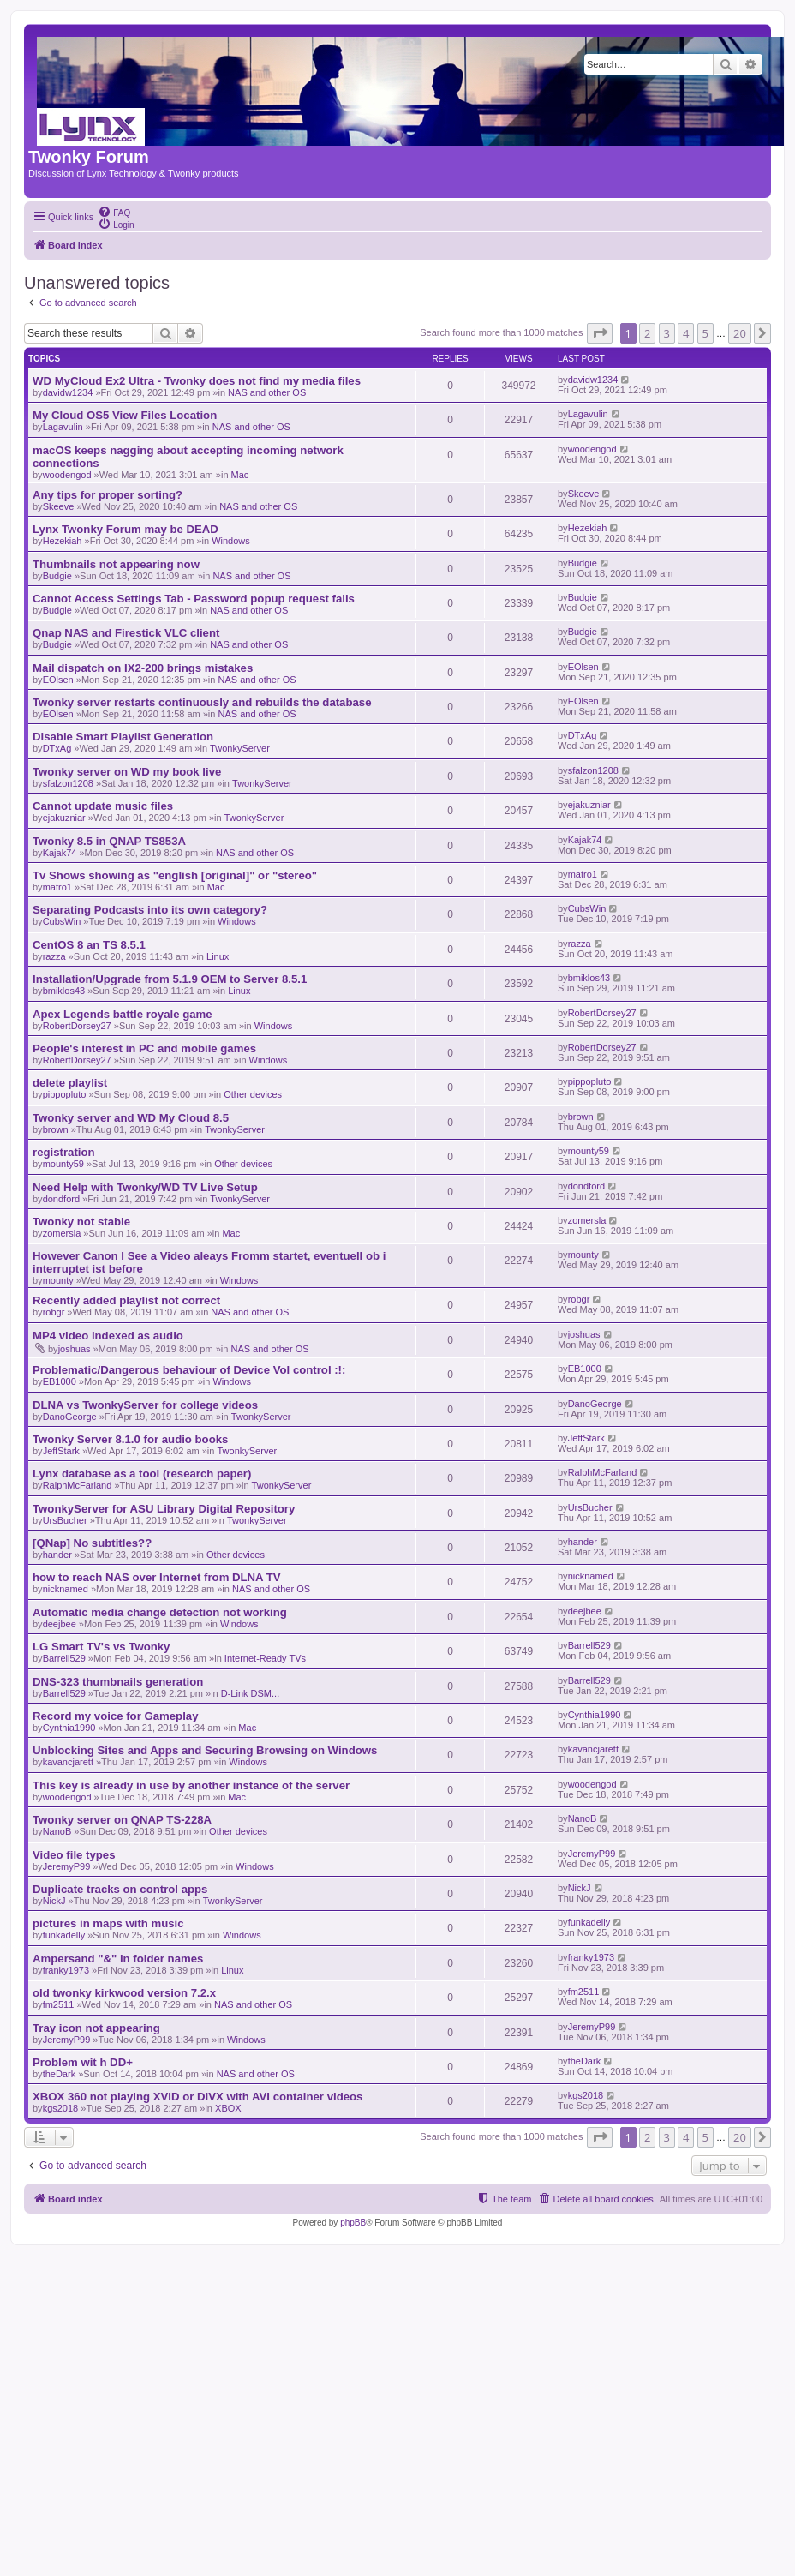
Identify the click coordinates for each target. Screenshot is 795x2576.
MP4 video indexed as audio (108, 1335)
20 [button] (739, 333)
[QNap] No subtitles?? (92, 1543)
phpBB (353, 2222)
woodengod (67, 475)
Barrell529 (64, 1658)
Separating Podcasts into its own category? (150, 909)
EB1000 (59, 1381)
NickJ (54, 1901)
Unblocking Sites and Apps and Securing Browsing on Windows (205, 1750)
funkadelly (64, 1935)
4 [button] (686, 333)
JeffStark (61, 1451)
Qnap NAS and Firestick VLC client (126, 632)
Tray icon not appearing (96, 2028)
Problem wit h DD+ (83, 2062)
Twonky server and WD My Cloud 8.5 (131, 1117)
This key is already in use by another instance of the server (191, 1785)
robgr (54, 1312)
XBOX (228, 2108)
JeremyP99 (67, 1866)
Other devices (253, 1094)
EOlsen (58, 679)
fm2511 (59, 2004)
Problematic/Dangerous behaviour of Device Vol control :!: (189, 1369)
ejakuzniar (64, 817)
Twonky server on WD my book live (127, 771)
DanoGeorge (70, 1416)
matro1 (57, 887)
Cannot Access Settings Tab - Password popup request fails (194, 598)
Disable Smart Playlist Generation (123, 736)
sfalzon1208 (68, 783)
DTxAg (57, 748)
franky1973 (66, 1970)
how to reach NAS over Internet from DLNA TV (157, 1577)
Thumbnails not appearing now (116, 564)
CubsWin (62, 921)
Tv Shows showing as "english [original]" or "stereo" (175, 875)
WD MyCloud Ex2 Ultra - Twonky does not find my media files (197, 380)
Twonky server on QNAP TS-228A (122, 1819)
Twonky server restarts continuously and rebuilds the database (202, 702)
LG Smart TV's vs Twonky (101, 1646)
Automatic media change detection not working (160, 1612)
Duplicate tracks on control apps (120, 1889)
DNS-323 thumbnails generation (118, 1681)
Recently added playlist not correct (126, 1300)
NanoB (57, 1831)
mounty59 (63, 1164)
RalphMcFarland (77, 1485)
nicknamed (65, 1589)
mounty (58, 1280)
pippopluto (65, 1094)
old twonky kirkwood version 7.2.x (124, 1992)
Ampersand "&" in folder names (118, 1958)
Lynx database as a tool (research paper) (142, 1473)
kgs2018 (61, 2108)
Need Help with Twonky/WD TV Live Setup (145, 1187)
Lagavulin (63, 427)
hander (57, 1554)
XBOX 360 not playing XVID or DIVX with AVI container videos (197, 2096)
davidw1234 (68, 392)
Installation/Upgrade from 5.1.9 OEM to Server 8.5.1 (170, 979)
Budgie (57, 576)
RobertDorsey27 (77, 1026)
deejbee (59, 1624)
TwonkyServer (240, 748)
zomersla (62, 1233)
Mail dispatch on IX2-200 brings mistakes (143, 668)
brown (56, 1129)
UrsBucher (65, 1520)
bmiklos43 (64, 990)
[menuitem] (114, 212)
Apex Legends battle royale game (122, 1014)
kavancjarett (68, 1762)
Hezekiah (62, 541)
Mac (240, 475)
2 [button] (647, 333)
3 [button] (667, 333)
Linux (217, 956)
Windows (231, 541)
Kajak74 (60, 853)
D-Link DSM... (250, 1693)
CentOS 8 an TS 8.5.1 (89, 944)
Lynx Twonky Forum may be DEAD (125, 529)
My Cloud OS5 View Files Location (125, 415)
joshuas (74, 1349)
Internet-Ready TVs (265, 1658)
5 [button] (705, 333)
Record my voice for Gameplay (116, 1716)
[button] (600, 333)
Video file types (74, 1854)
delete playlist (70, 1082)
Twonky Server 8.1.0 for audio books (130, 1439)
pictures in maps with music (108, 1923)
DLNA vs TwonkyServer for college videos (145, 1405)
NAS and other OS (267, 392)
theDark (59, 2074)
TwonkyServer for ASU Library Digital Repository (164, 1508)
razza (54, 956)
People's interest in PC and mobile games (144, 1048)
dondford (61, 1199)
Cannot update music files (103, 806)
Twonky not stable (81, 1221)
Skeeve (59, 506)
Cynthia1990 (69, 1727)
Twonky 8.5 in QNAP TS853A (109, 841)
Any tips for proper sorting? (107, 494)
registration (64, 1152)
